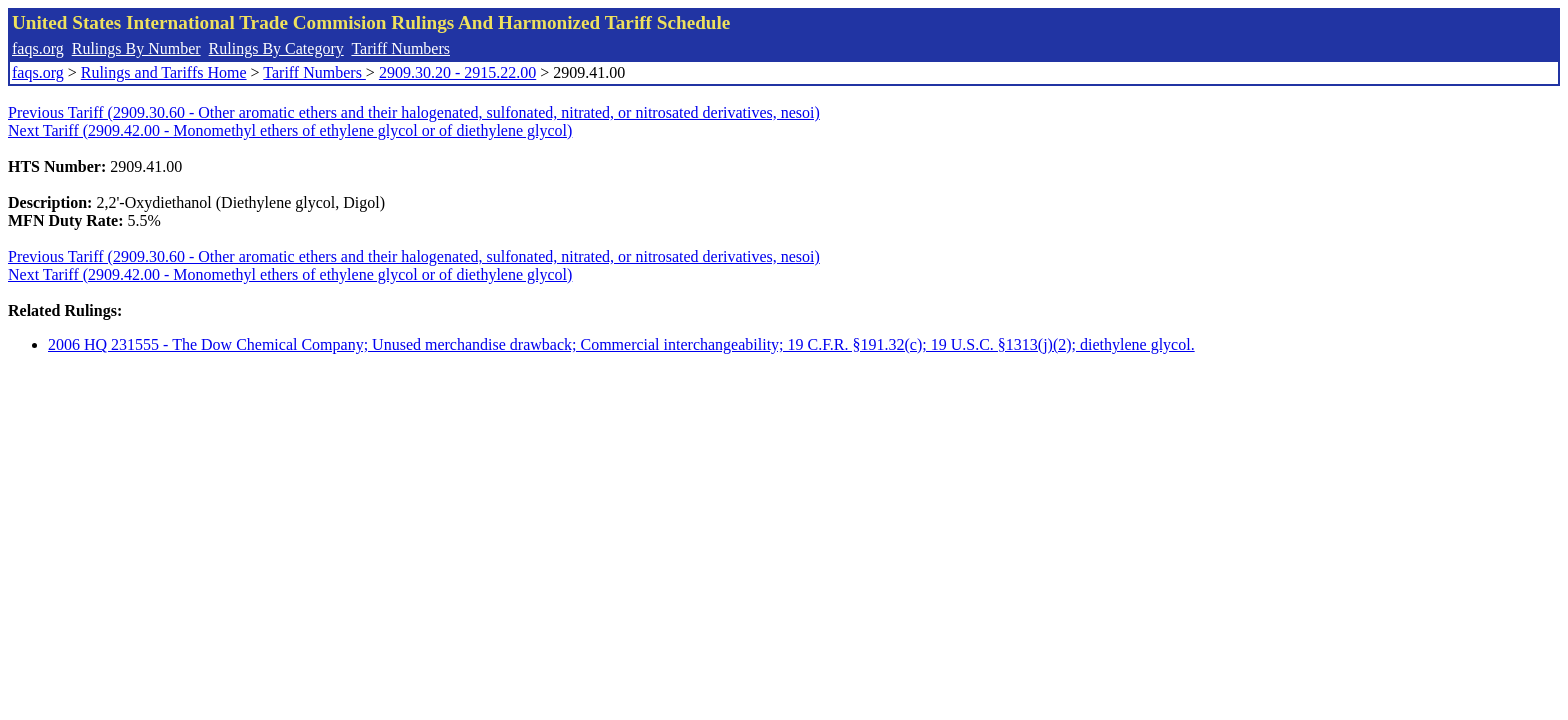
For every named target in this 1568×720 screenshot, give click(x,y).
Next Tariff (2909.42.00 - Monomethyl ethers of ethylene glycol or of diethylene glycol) (290, 130)
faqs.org (38, 48)
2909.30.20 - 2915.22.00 (457, 72)
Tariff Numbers (400, 48)
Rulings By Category (276, 48)
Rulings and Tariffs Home (164, 72)
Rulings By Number (136, 48)
